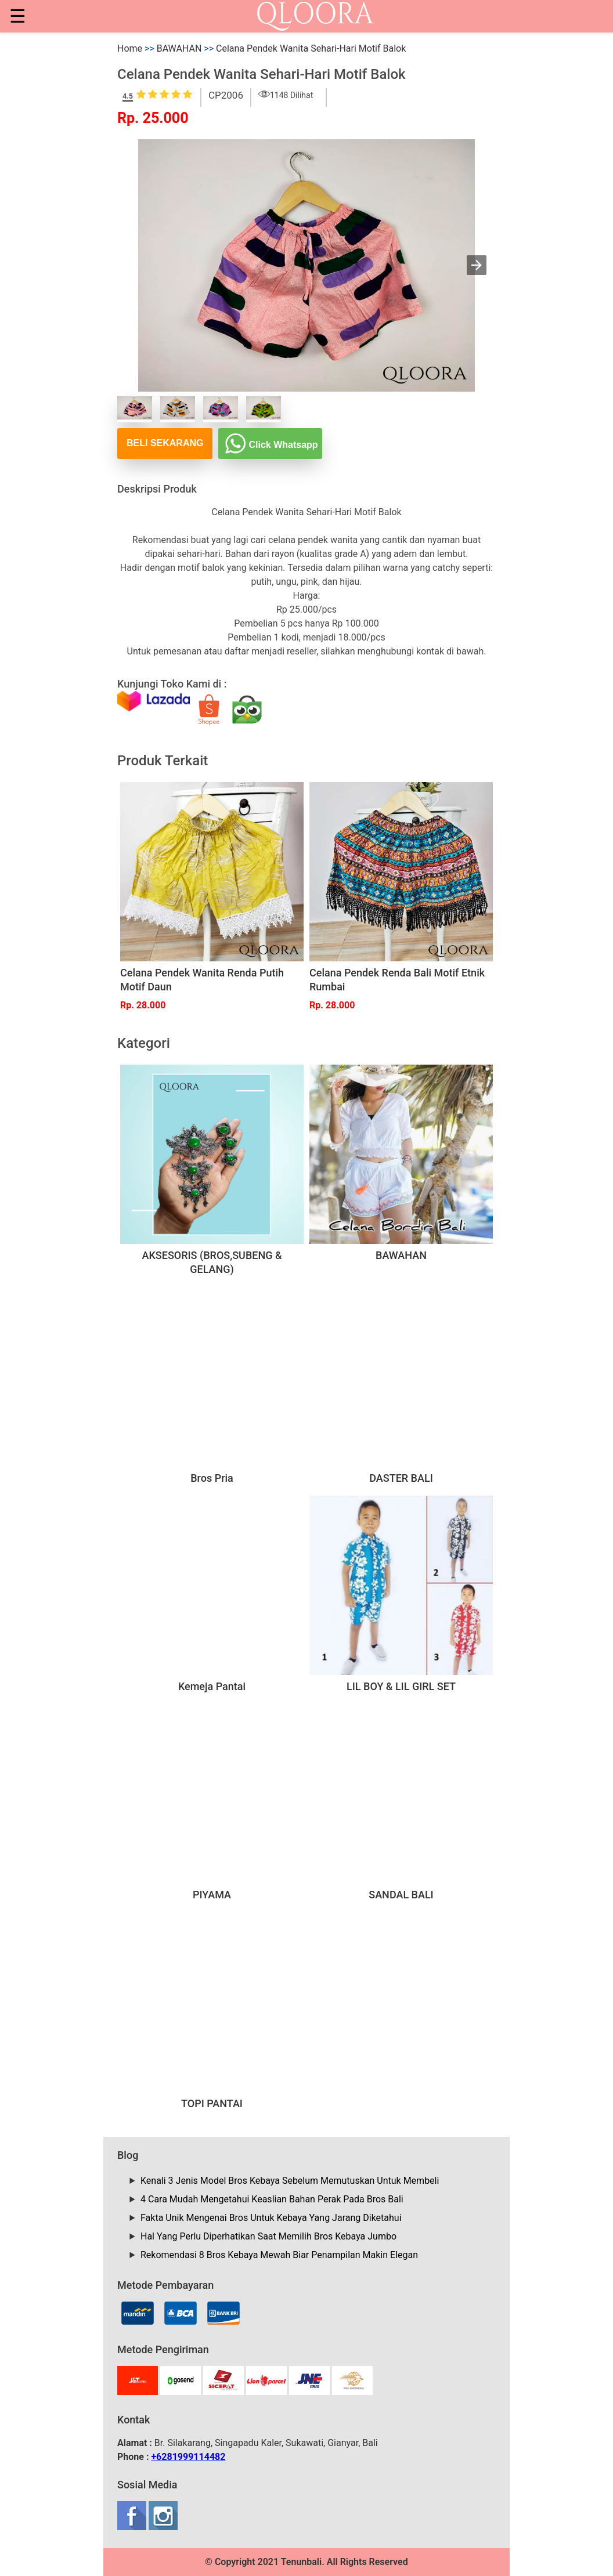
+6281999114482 (188, 2456)
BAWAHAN (179, 48)
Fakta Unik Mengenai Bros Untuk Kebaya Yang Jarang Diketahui (271, 2217)
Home (129, 48)
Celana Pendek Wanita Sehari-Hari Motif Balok (311, 48)
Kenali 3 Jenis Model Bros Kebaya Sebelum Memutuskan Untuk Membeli (289, 2180)
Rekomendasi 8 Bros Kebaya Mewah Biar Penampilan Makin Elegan (279, 2254)
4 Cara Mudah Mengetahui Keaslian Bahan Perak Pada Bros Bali (271, 2199)
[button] (476, 265)
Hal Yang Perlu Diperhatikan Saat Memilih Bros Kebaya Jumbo (268, 2236)
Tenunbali (301, 2561)
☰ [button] (17, 16)
